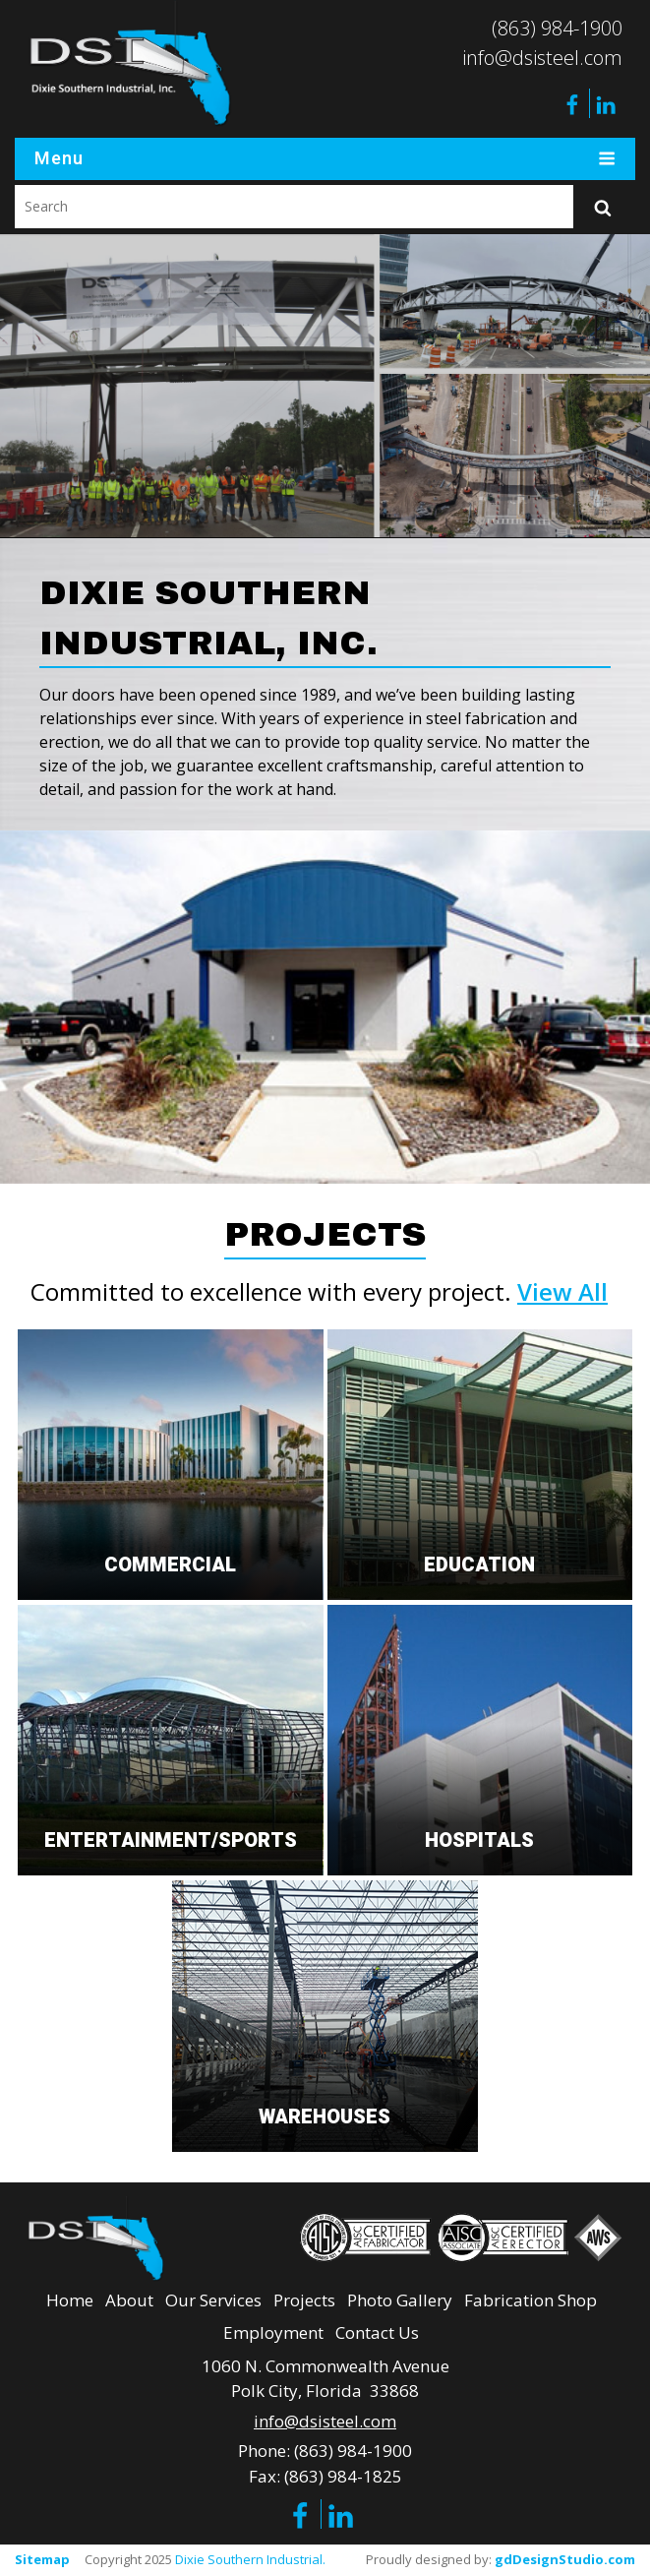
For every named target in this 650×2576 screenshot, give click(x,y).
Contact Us (377, 2332)
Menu (325, 159)
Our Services (213, 2300)
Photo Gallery (399, 2300)
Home (69, 2300)
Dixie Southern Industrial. (250, 2559)
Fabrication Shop (530, 2300)
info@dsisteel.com (542, 57)
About (129, 2300)
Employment (273, 2332)
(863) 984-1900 (557, 28)
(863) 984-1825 (343, 2476)
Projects (304, 2300)
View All (562, 1291)
